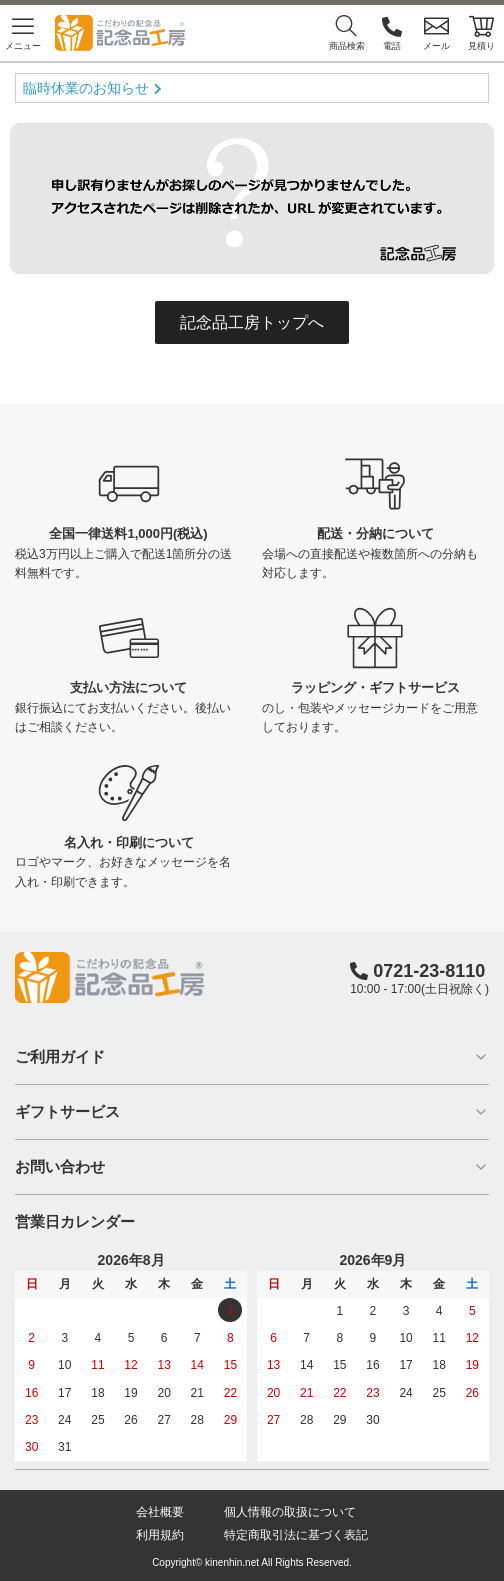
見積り (481, 32)
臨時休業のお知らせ (86, 88)
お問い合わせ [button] (252, 1166)
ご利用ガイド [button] (252, 1056)
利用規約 (160, 1535)
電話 (391, 32)
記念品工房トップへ (252, 322)
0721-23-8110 (429, 971)
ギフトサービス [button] (252, 1111)
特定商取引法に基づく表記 (296, 1535)
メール (436, 32)
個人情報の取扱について (290, 1512)
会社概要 (160, 1512)
